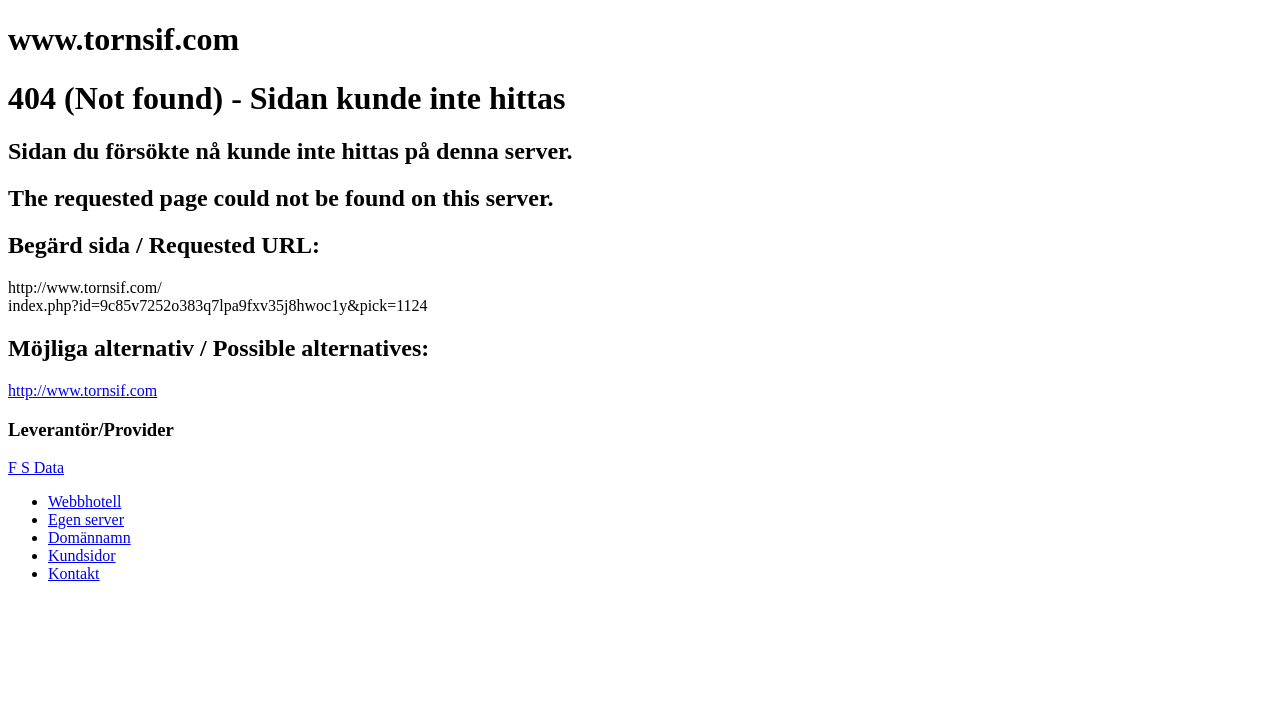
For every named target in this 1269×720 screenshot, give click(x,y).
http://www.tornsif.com (82, 390)
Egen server (86, 519)
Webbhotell (84, 501)
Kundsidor (82, 555)
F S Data (36, 467)
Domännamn (89, 537)
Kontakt (74, 573)
